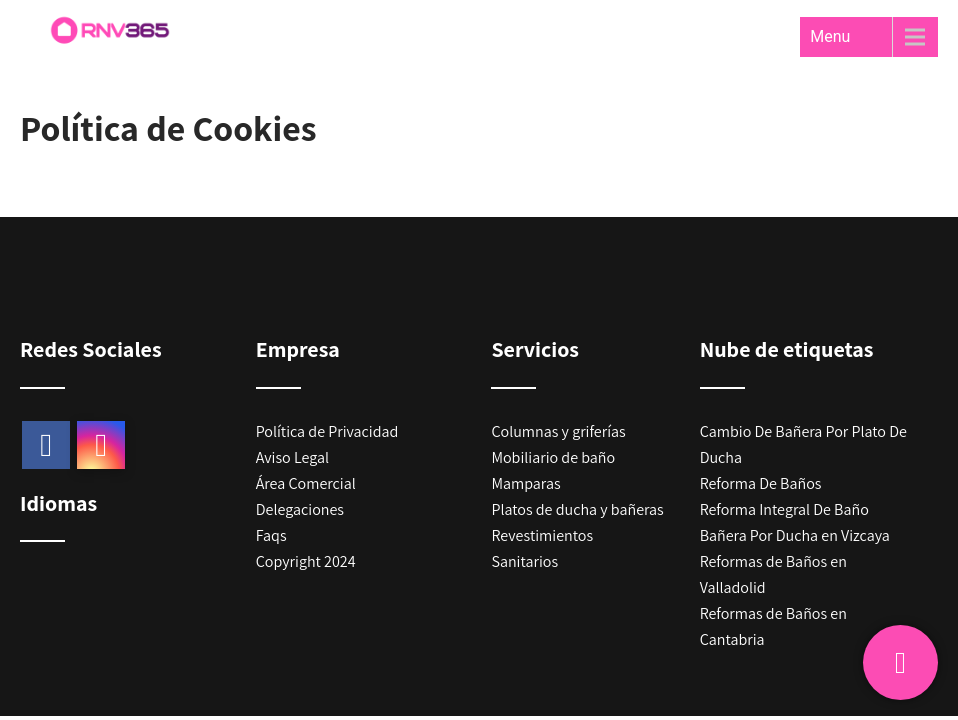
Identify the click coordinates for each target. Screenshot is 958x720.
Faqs (271, 535)
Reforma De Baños (761, 483)
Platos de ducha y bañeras (577, 509)
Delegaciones (300, 509)
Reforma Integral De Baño (784, 509)
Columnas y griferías (558, 431)
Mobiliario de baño (553, 457)
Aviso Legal (292, 457)
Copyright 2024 (306, 561)
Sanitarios (524, 561)
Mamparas (525, 483)
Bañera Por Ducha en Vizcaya (795, 535)
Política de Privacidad (327, 431)
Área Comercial (306, 483)
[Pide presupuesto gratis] (900, 662)
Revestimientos (542, 535)
